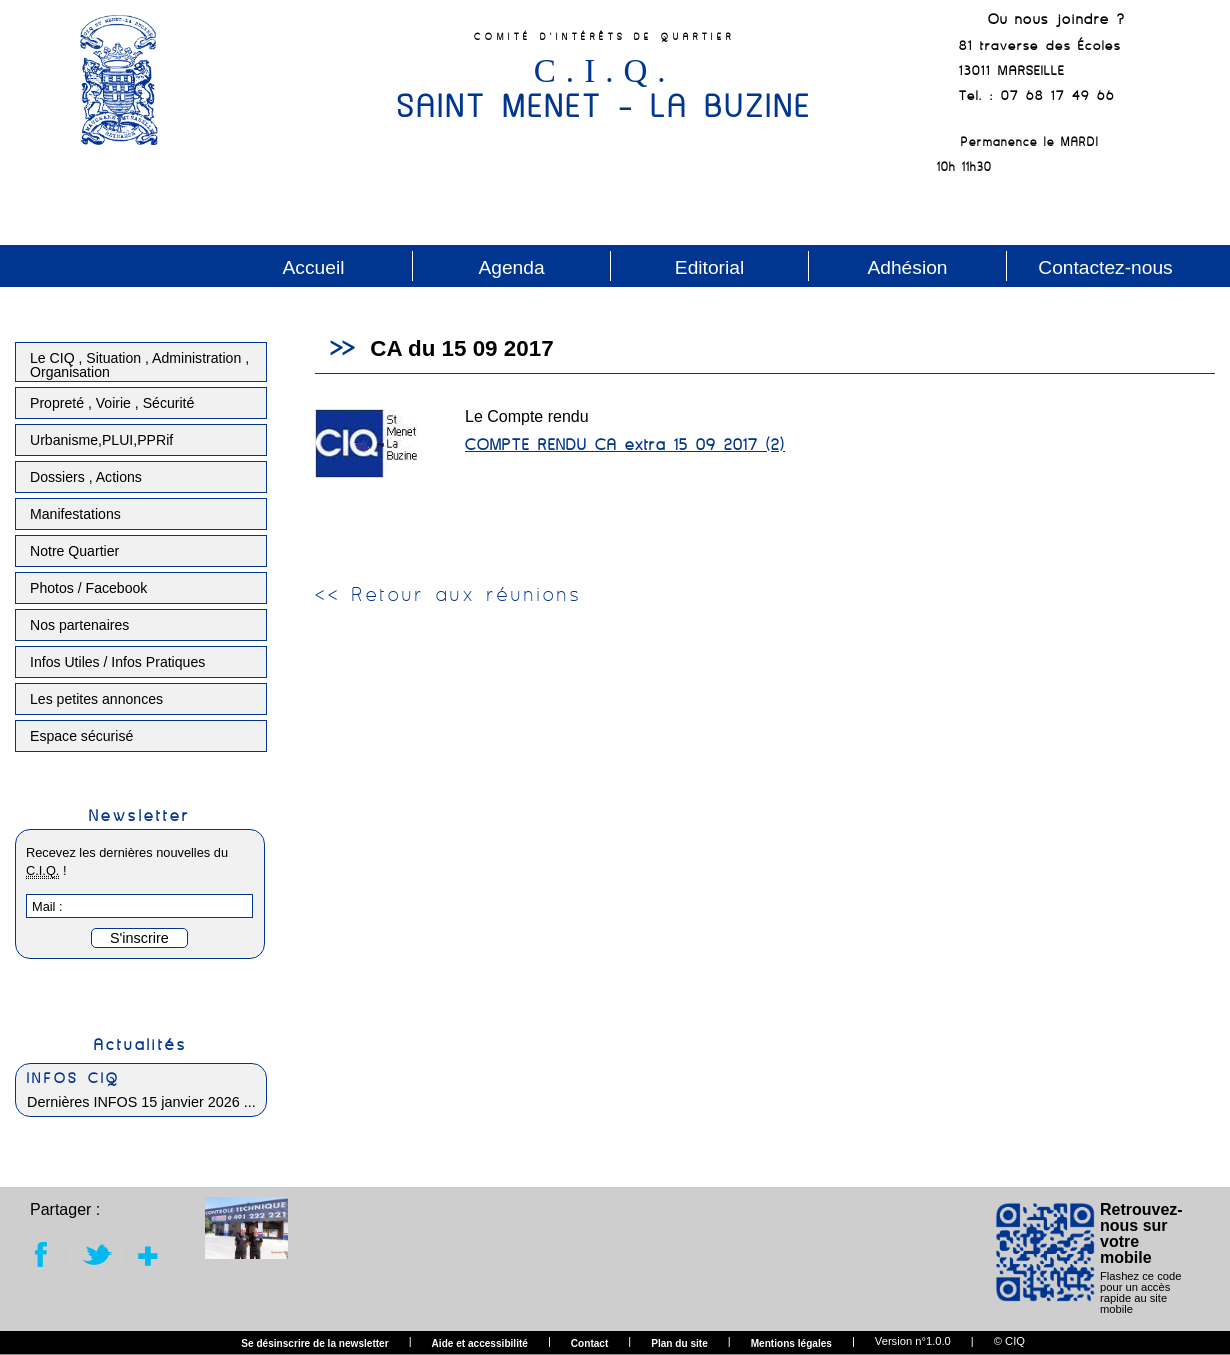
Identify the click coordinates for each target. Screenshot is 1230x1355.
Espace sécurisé (81, 736)
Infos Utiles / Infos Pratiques (117, 662)
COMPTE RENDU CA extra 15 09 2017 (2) (625, 444)
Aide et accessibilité (480, 1344)
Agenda (511, 267)
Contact (590, 1344)
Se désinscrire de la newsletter (314, 1344)
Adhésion (907, 267)
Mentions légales (791, 1344)
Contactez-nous (1105, 267)
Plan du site (679, 1344)
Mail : (47, 906)
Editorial (709, 267)
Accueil (314, 267)
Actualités (141, 1044)
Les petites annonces (96, 699)
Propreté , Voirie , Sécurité (112, 403)
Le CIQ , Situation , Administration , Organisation (139, 365)
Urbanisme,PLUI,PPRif (101, 440)
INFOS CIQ (73, 1078)
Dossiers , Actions (86, 477)
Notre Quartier (74, 551)
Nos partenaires (79, 625)
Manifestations (75, 514)
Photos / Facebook (88, 588)
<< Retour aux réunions (448, 594)
